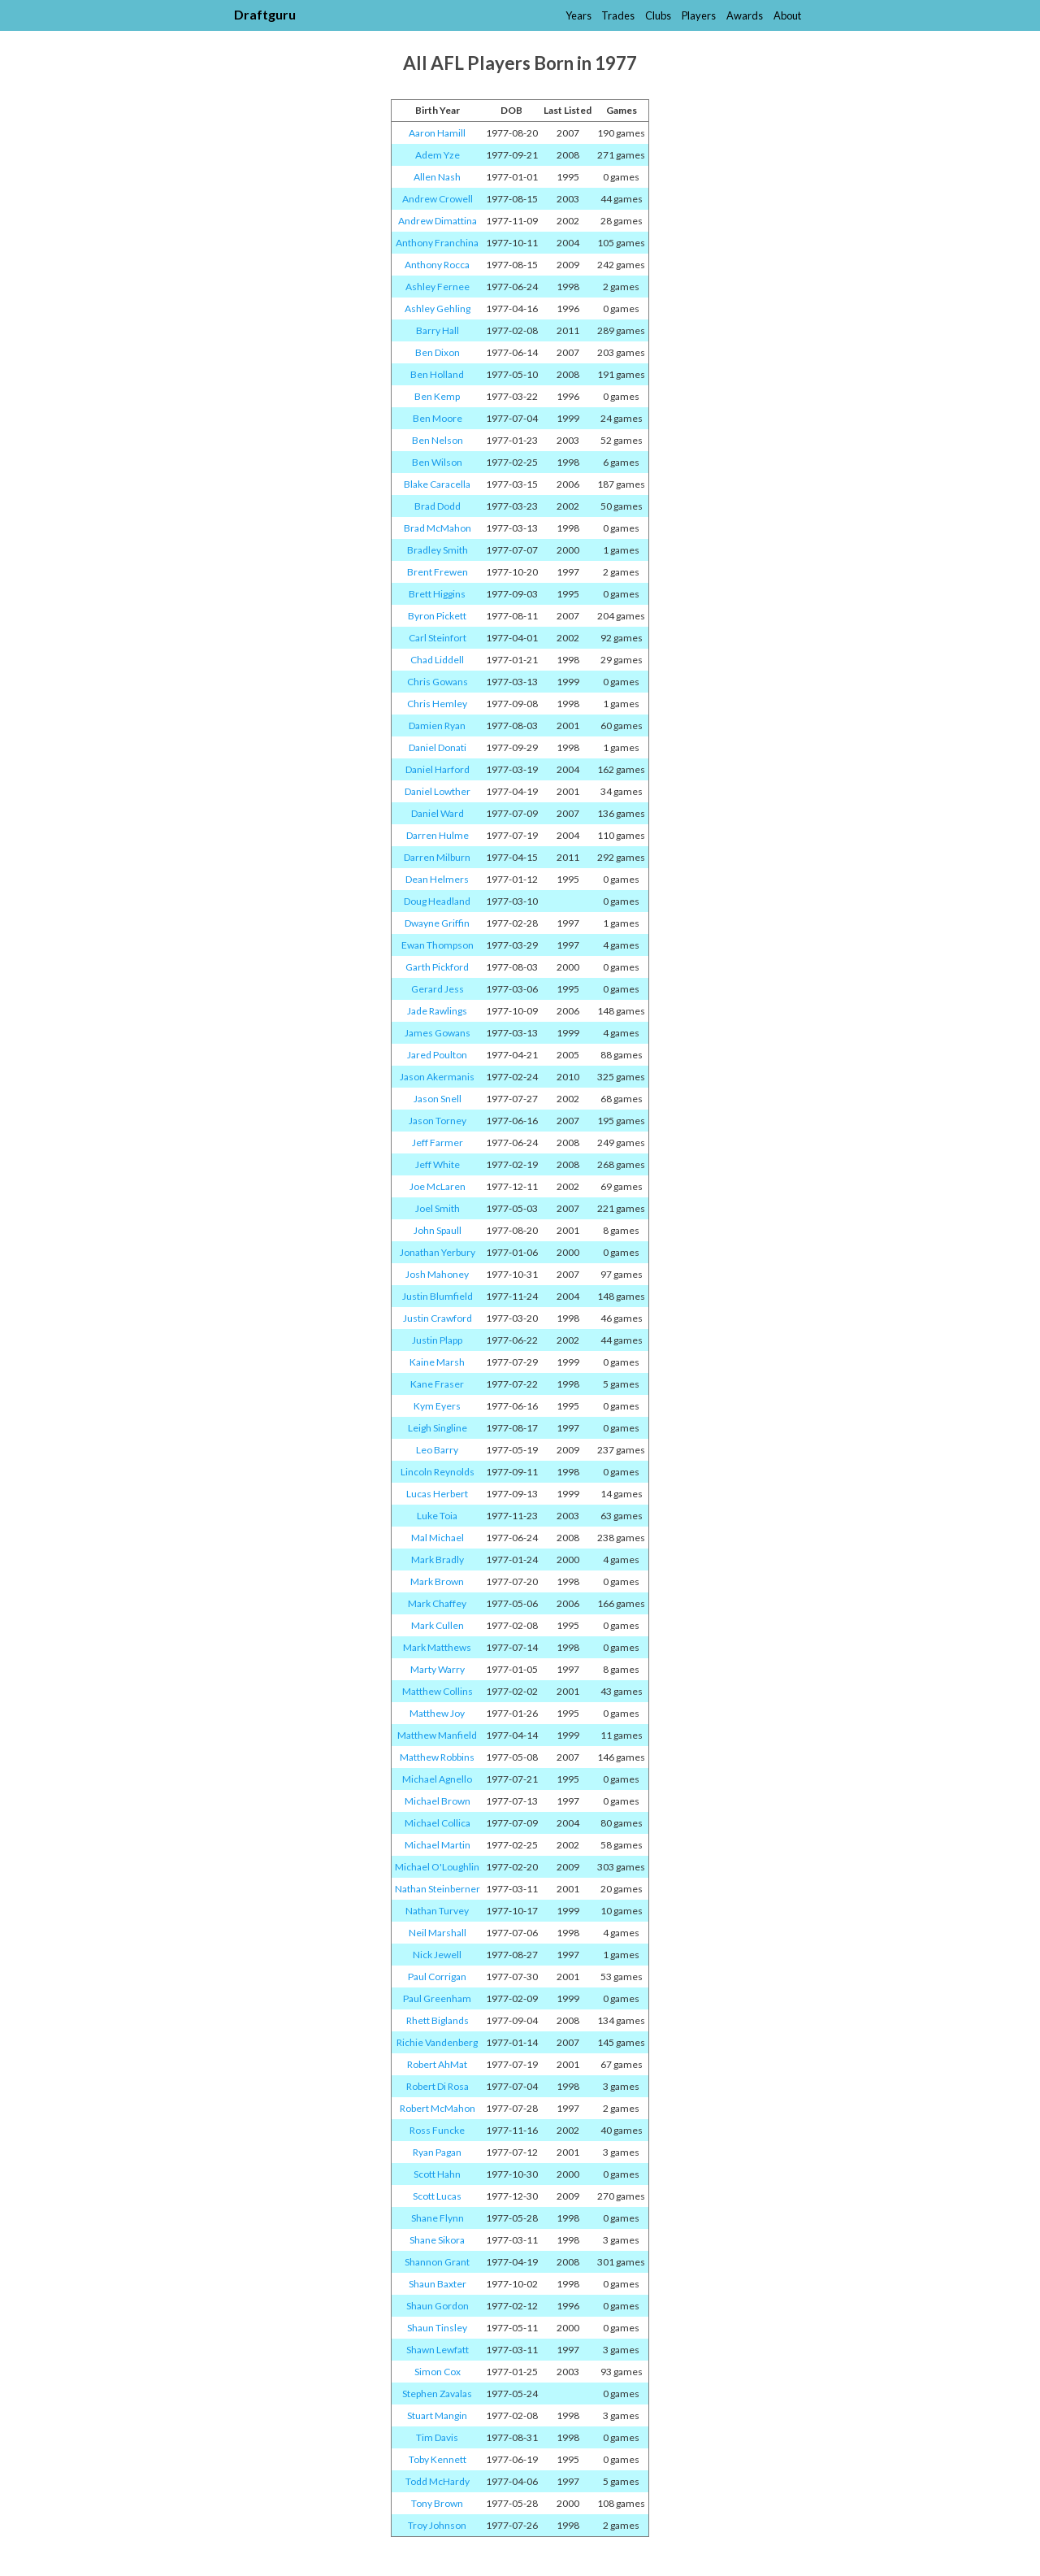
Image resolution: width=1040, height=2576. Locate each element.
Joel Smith (437, 1208)
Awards (744, 15)
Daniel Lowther (437, 791)
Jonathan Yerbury (437, 1252)
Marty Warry (437, 1669)
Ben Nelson (437, 440)
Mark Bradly (437, 1559)
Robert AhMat (437, 2064)
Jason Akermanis (437, 1077)
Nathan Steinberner (437, 1889)
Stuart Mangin (437, 2415)
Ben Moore (437, 418)
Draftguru (265, 14)
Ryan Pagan (437, 2152)
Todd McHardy (437, 2481)
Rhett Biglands (437, 2020)
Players (699, 15)
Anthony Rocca (437, 264)
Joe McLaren (438, 1186)
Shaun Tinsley (437, 2328)
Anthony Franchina (437, 243)
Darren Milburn (437, 857)
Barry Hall (437, 330)
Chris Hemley (437, 703)
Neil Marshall (437, 1933)
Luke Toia (437, 1516)
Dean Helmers (437, 879)
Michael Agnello (437, 1779)
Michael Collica (437, 1823)
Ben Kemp (437, 396)
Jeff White (437, 1164)
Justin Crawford (437, 1318)
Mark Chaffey (437, 1603)
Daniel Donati (437, 747)
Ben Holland (437, 374)
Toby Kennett (437, 2459)
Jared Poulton (437, 1055)
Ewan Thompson (437, 945)
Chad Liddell (437, 660)
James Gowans (437, 1033)
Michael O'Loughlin (437, 1867)
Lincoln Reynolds (437, 1472)
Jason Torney (437, 1120)
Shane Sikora (437, 2240)
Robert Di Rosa (437, 2086)
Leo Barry (437, 1450)
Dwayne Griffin (437, 923)
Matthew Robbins (437, 1757)
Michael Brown (437, 1801)
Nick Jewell (437, 1954)
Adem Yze (437, 155)
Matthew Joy (437, 1713)
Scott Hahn (437, 2174)
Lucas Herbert (437, 1494)
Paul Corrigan (437, 1976)
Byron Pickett (437, 616)
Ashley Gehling (437, 308)
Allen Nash (437, 177)
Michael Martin (437, 1845)
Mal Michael (437, 1537)
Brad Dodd (437, 506)
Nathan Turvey (437, 1911)
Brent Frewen (437, 572)
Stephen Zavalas (437, 2393)
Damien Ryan (437, 725)
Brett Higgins (437, 594)
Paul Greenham (437, 1998)
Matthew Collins (437, 1691)
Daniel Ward (437, 813)
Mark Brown (437, 1581)
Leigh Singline (437, 1428)
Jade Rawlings (437, 1011)
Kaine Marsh (437, 1362)
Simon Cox (437, 2371)
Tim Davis (437, 2437)
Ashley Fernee (437, 286)
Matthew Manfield (437, 1735)
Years (579, 15)
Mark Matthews (437, 1647)
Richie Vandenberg (437, 2042)
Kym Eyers (437, 1406)
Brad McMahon (437, 528)
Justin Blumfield (437, 1296)
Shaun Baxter (437, 2284)
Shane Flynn (437, 2218)
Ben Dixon (437, 352)
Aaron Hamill (437, 133)
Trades (618, 15)
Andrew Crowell (437, 199)
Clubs (658, 15)
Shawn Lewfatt (437, 2350)
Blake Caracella (437, 484)
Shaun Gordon (437, 2306)
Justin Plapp (437, 1340)
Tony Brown (437, 2503)
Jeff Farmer (437, 1142)
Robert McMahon (437, 2108)
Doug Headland (437, 901)
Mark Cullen (437, 1625)
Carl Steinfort (437, 638)
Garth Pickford (437, 967)
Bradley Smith (437, 550)
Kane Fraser (437, 1384)
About (787, 15)
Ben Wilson (437, 462)
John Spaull (438, 1230)
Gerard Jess (437, 989)
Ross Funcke (437, 2130)
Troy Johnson (437, 2525)
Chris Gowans (437, 681)
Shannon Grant (437, 2262)
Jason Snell (438, 1099)
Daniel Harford (437, 769)
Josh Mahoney (437, 1274)
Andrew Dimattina (437, 221)
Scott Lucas (437, 2196)
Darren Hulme (437, 835)
